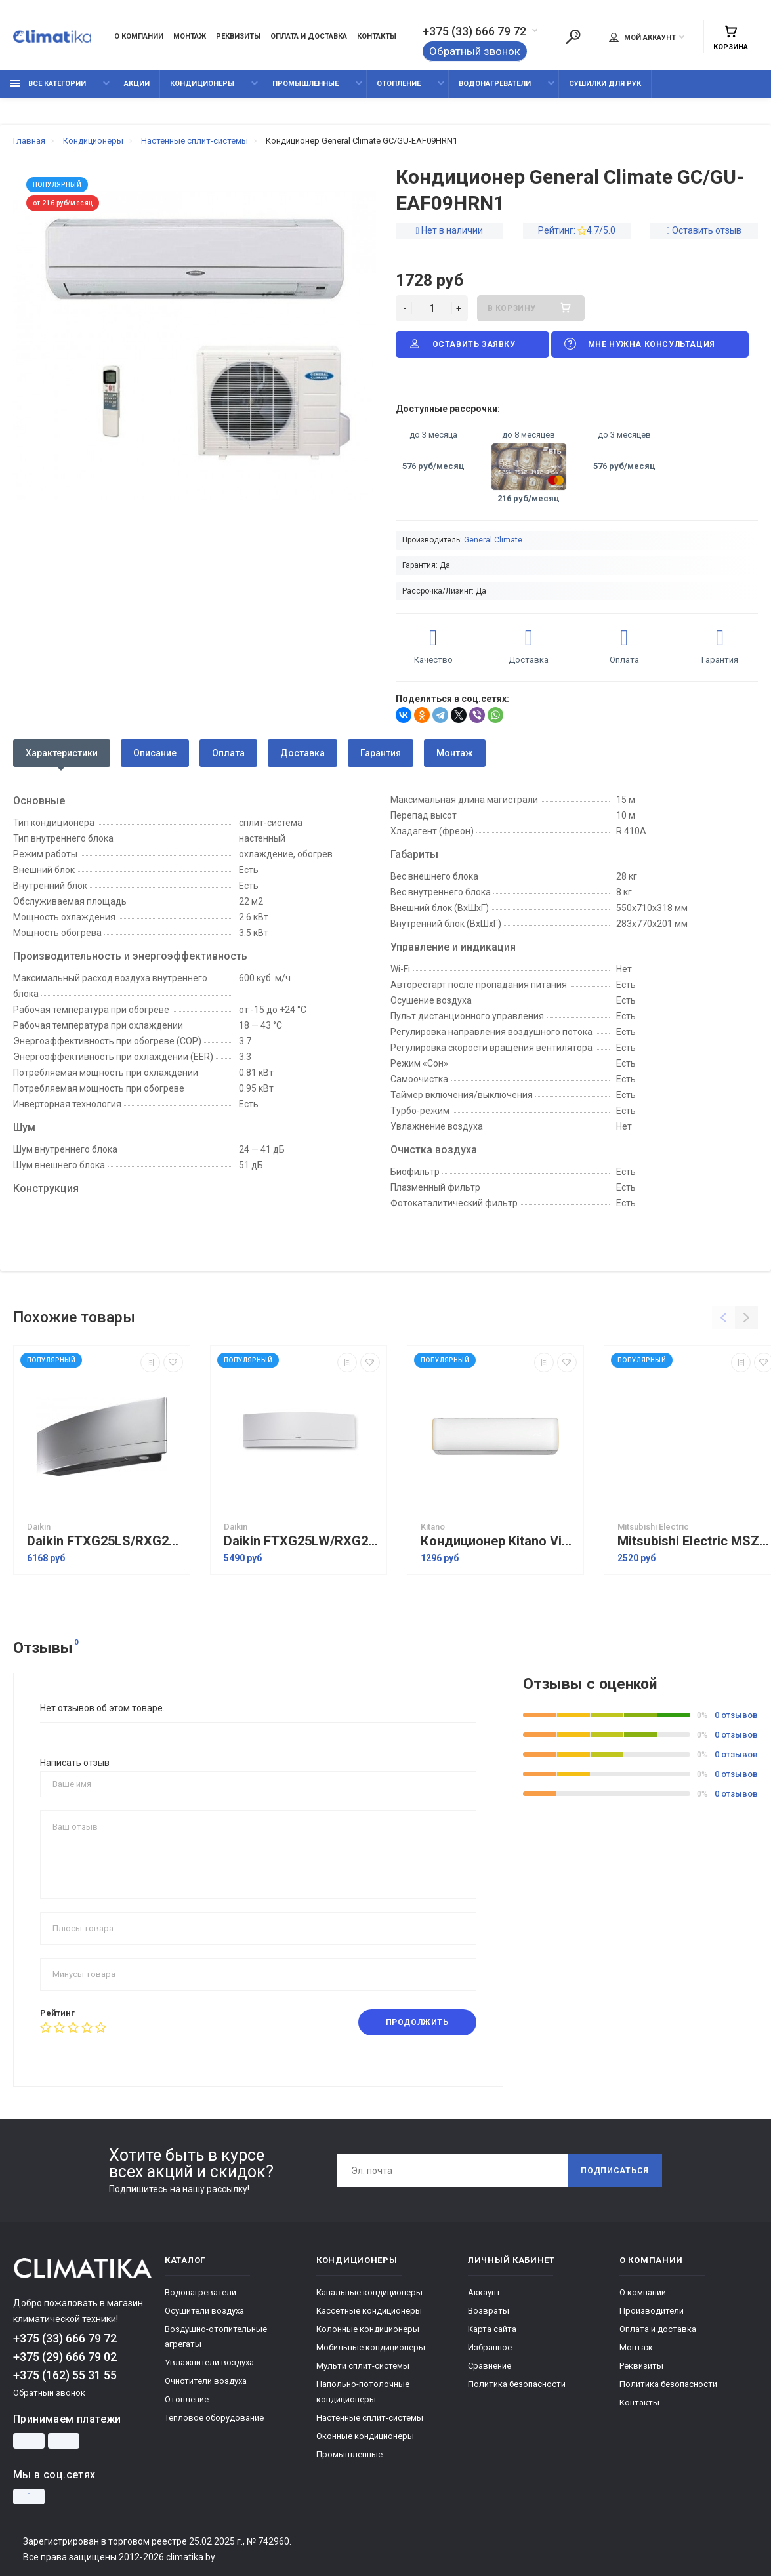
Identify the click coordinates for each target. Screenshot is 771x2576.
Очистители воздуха (206, 2381)
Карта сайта (492, 2329)
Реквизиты (238, 36)
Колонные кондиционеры (367, 2329)
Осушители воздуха (204, 2311)
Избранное (490, 2347)
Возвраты (488, 2311)
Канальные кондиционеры (369, 2292)
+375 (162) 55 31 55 (65, 2375)
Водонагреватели (495, 83)
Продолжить (417, 2022)
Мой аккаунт (642, 37)
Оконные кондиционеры (365, 2436)
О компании (138, 36)
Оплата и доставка (308, 36)
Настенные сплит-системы (369, 2418)
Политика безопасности (517, 2384)
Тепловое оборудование (214, 2418)
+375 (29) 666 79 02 (65, 2356)
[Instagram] (29, 2496)
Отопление (399, 83)
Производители (651, 2311)
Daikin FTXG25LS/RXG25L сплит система (105, 1541)
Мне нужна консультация (638, 344)
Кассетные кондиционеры (369, 2311)
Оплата (228, 753)
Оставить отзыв (706, 230)
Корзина (730, 37)
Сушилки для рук (605, 83)
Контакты (376, 36)
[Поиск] (572, 36)
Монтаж (189, 36)
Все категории (48, 83)
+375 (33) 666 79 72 (474, 31)
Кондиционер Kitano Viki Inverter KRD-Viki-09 (499, 1541)
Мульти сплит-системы (362, 2366)
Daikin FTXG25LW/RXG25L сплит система (302, 1541)
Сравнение (489, 2366)
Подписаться (615, 2170)
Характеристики (62, 753)
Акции (137, 83)
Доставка (302, 753)
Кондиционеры (202, 83)
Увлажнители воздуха (209, 2362)
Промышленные (305, 83)
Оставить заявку (461, 344)
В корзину (530, 308)
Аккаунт (484, 2292)
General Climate (493, 539)
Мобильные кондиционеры (370, 2347)
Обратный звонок (474, 51)
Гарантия (380, 753)
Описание (155, 753)
